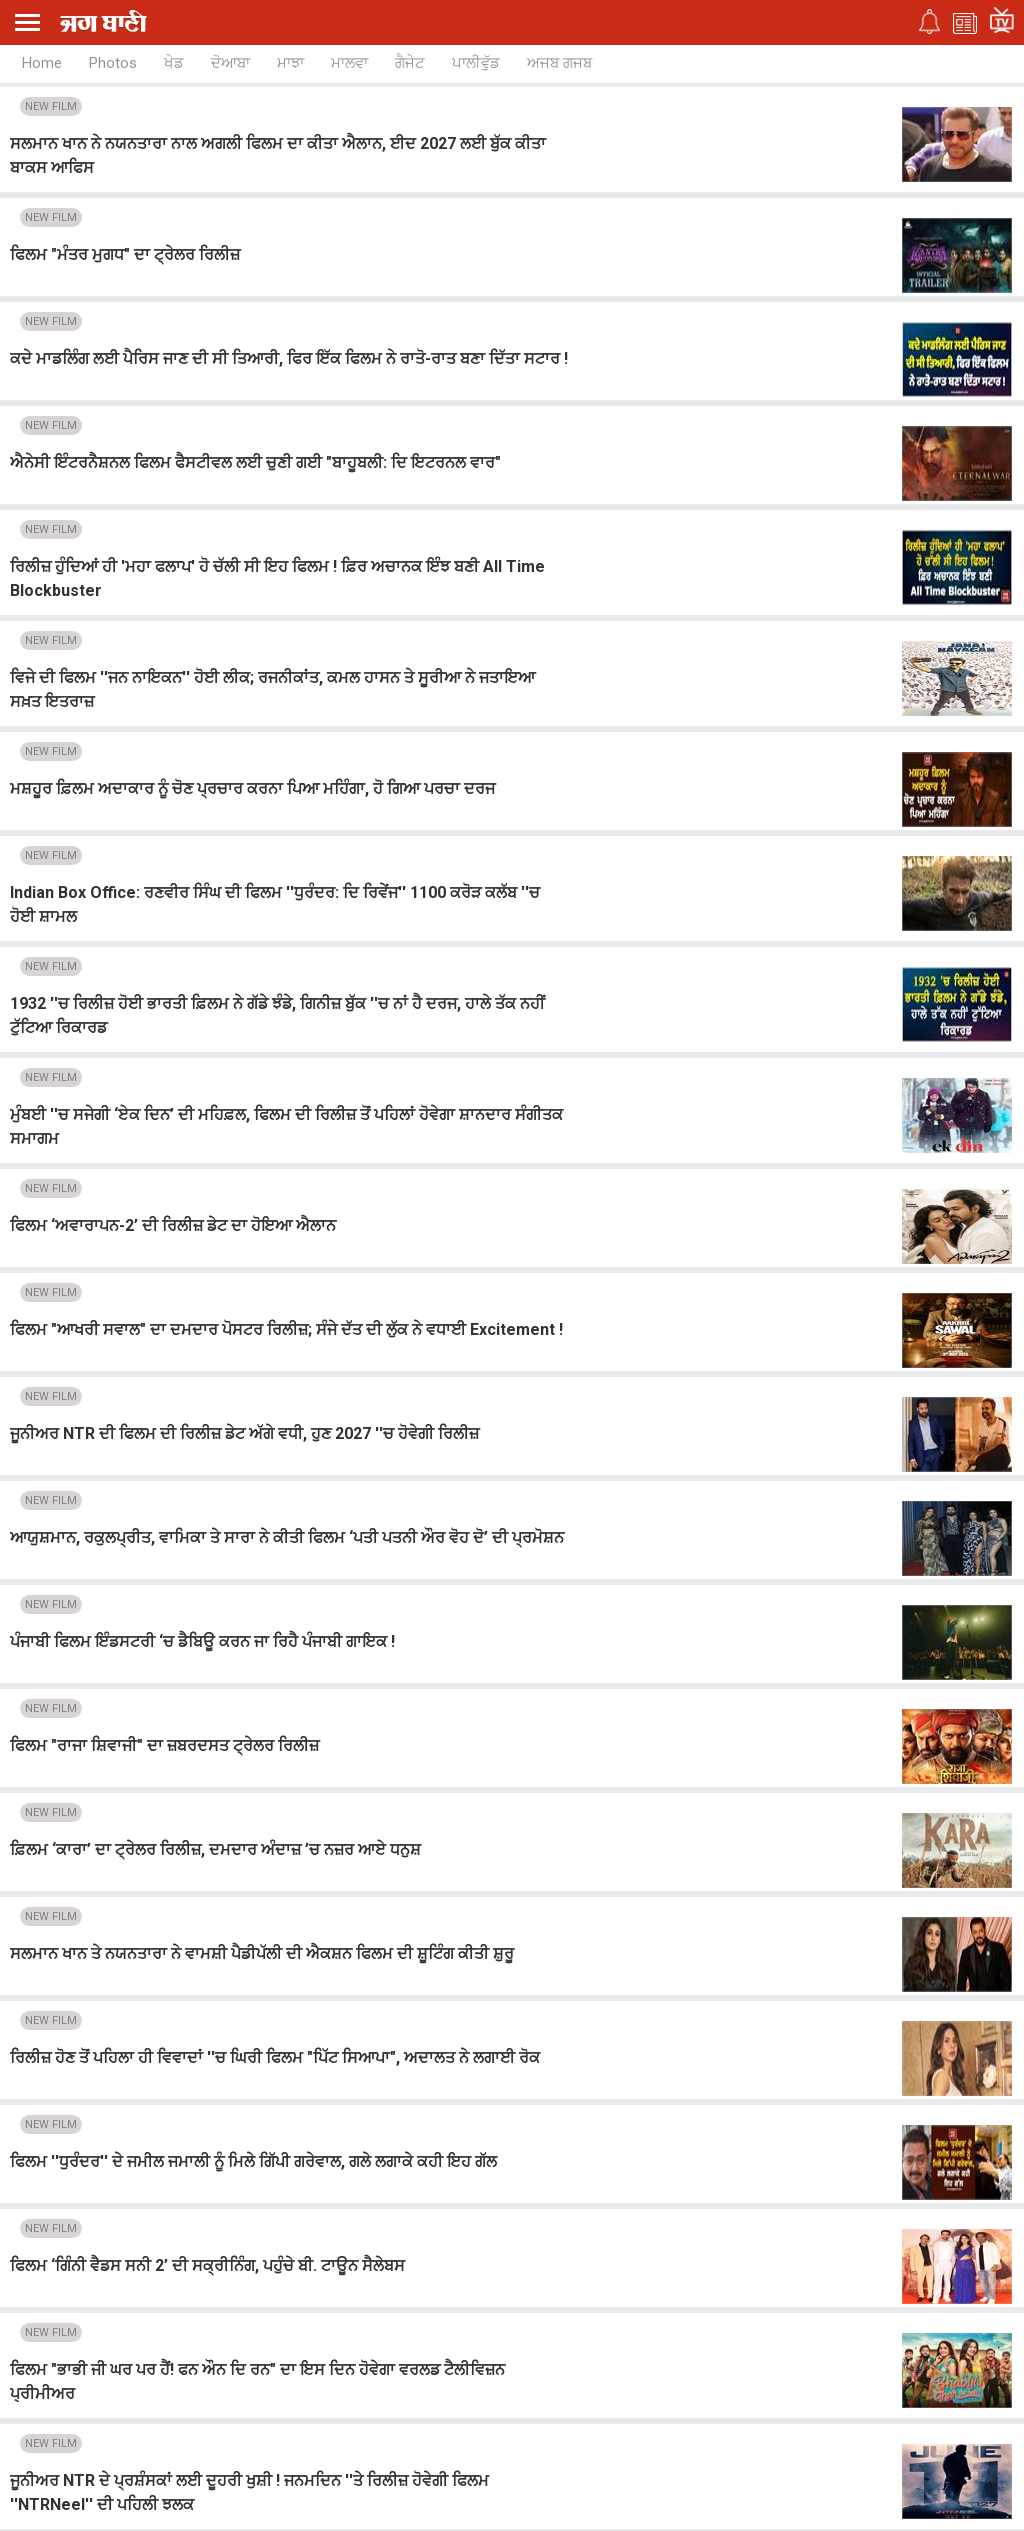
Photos (113, 63)
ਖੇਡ (174, 63)
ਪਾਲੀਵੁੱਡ (476, 63)
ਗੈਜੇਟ (410, 63)
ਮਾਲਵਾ (349, 63)
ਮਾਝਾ (290, 63)
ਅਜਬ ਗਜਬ (559, 63)
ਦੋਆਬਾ (230, 63)
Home (42, 63)
